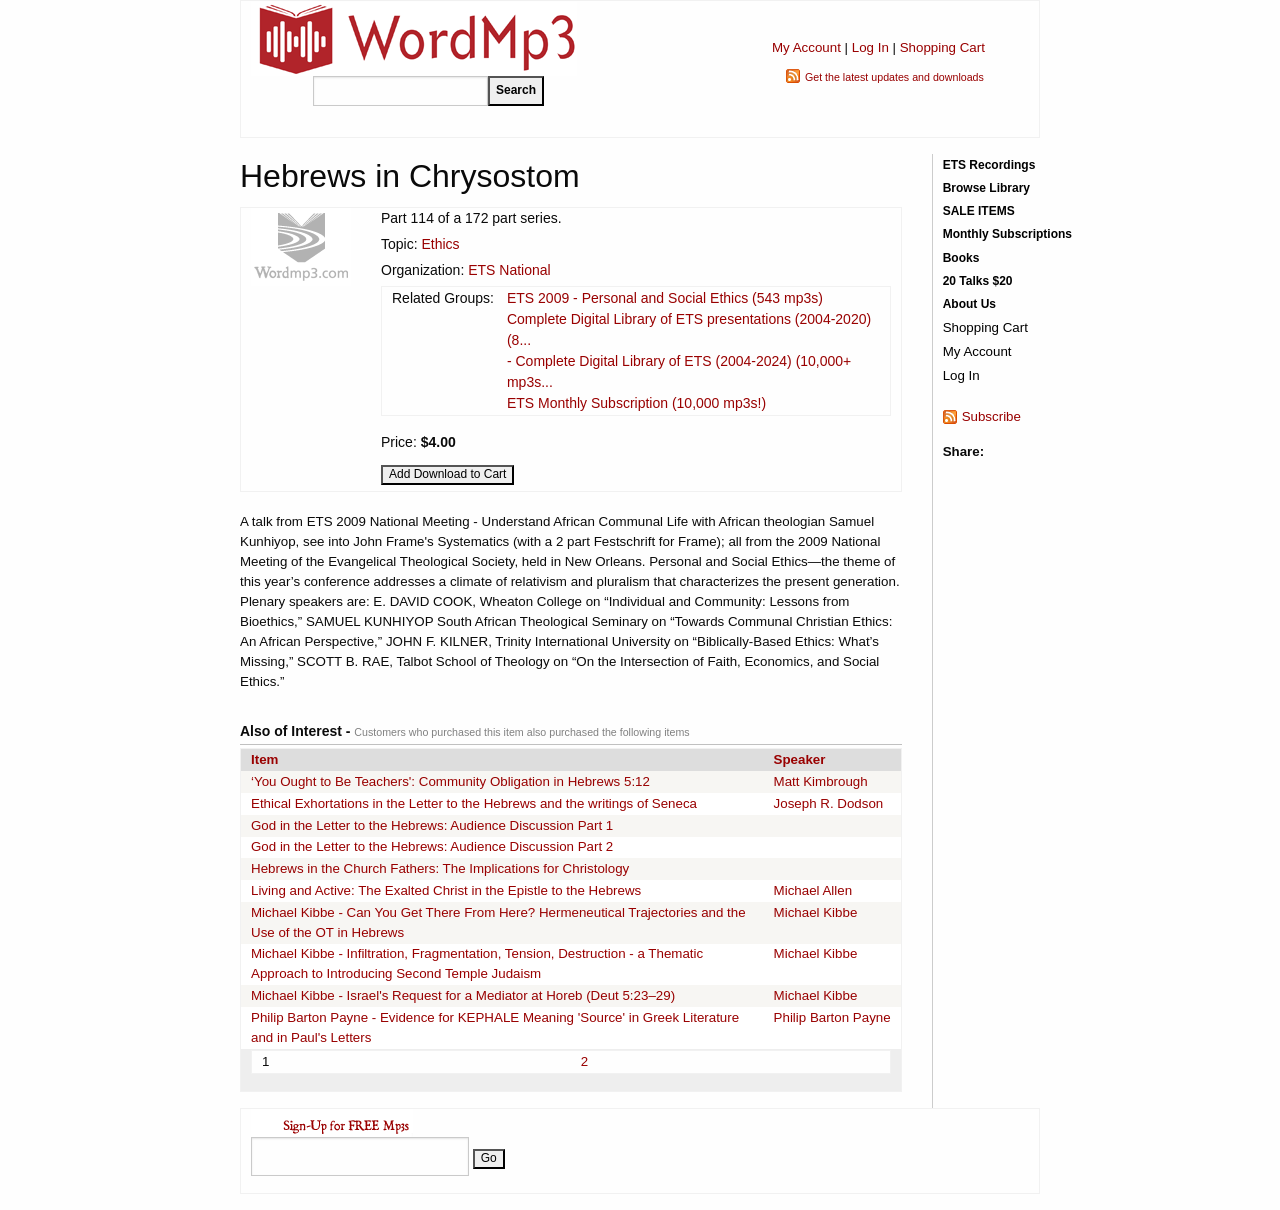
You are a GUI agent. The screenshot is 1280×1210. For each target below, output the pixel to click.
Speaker (800, 759)
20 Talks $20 (978, 281)
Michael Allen (813, 890)
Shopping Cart (942, 47)
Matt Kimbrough (821, 781)
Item (264, 759)
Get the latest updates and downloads (894, 77)
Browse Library (986, 188)
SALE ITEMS (979, 211)
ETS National (509, 270)
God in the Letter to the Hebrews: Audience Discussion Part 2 (432, 846)
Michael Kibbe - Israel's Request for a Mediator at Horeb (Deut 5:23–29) (463, 995)
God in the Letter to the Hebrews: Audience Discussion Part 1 (432, 825)
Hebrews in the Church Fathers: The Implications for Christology (440, 868)
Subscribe (991, 416)
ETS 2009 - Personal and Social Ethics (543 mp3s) (665, 298)
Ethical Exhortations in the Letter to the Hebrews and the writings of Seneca (474, 803)
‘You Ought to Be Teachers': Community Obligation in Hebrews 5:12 (450, 781)
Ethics (440, 244)
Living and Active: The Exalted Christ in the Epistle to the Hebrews (446, 890)
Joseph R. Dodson (829, 803)
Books (961, 258)
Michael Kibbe (816, 912)
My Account (806, 47)
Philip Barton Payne (832, 1017)
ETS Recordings (989, 165)
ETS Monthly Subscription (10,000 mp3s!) (636, 403)
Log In (870, 47)
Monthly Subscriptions (1007, 234)
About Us (969, 304)
